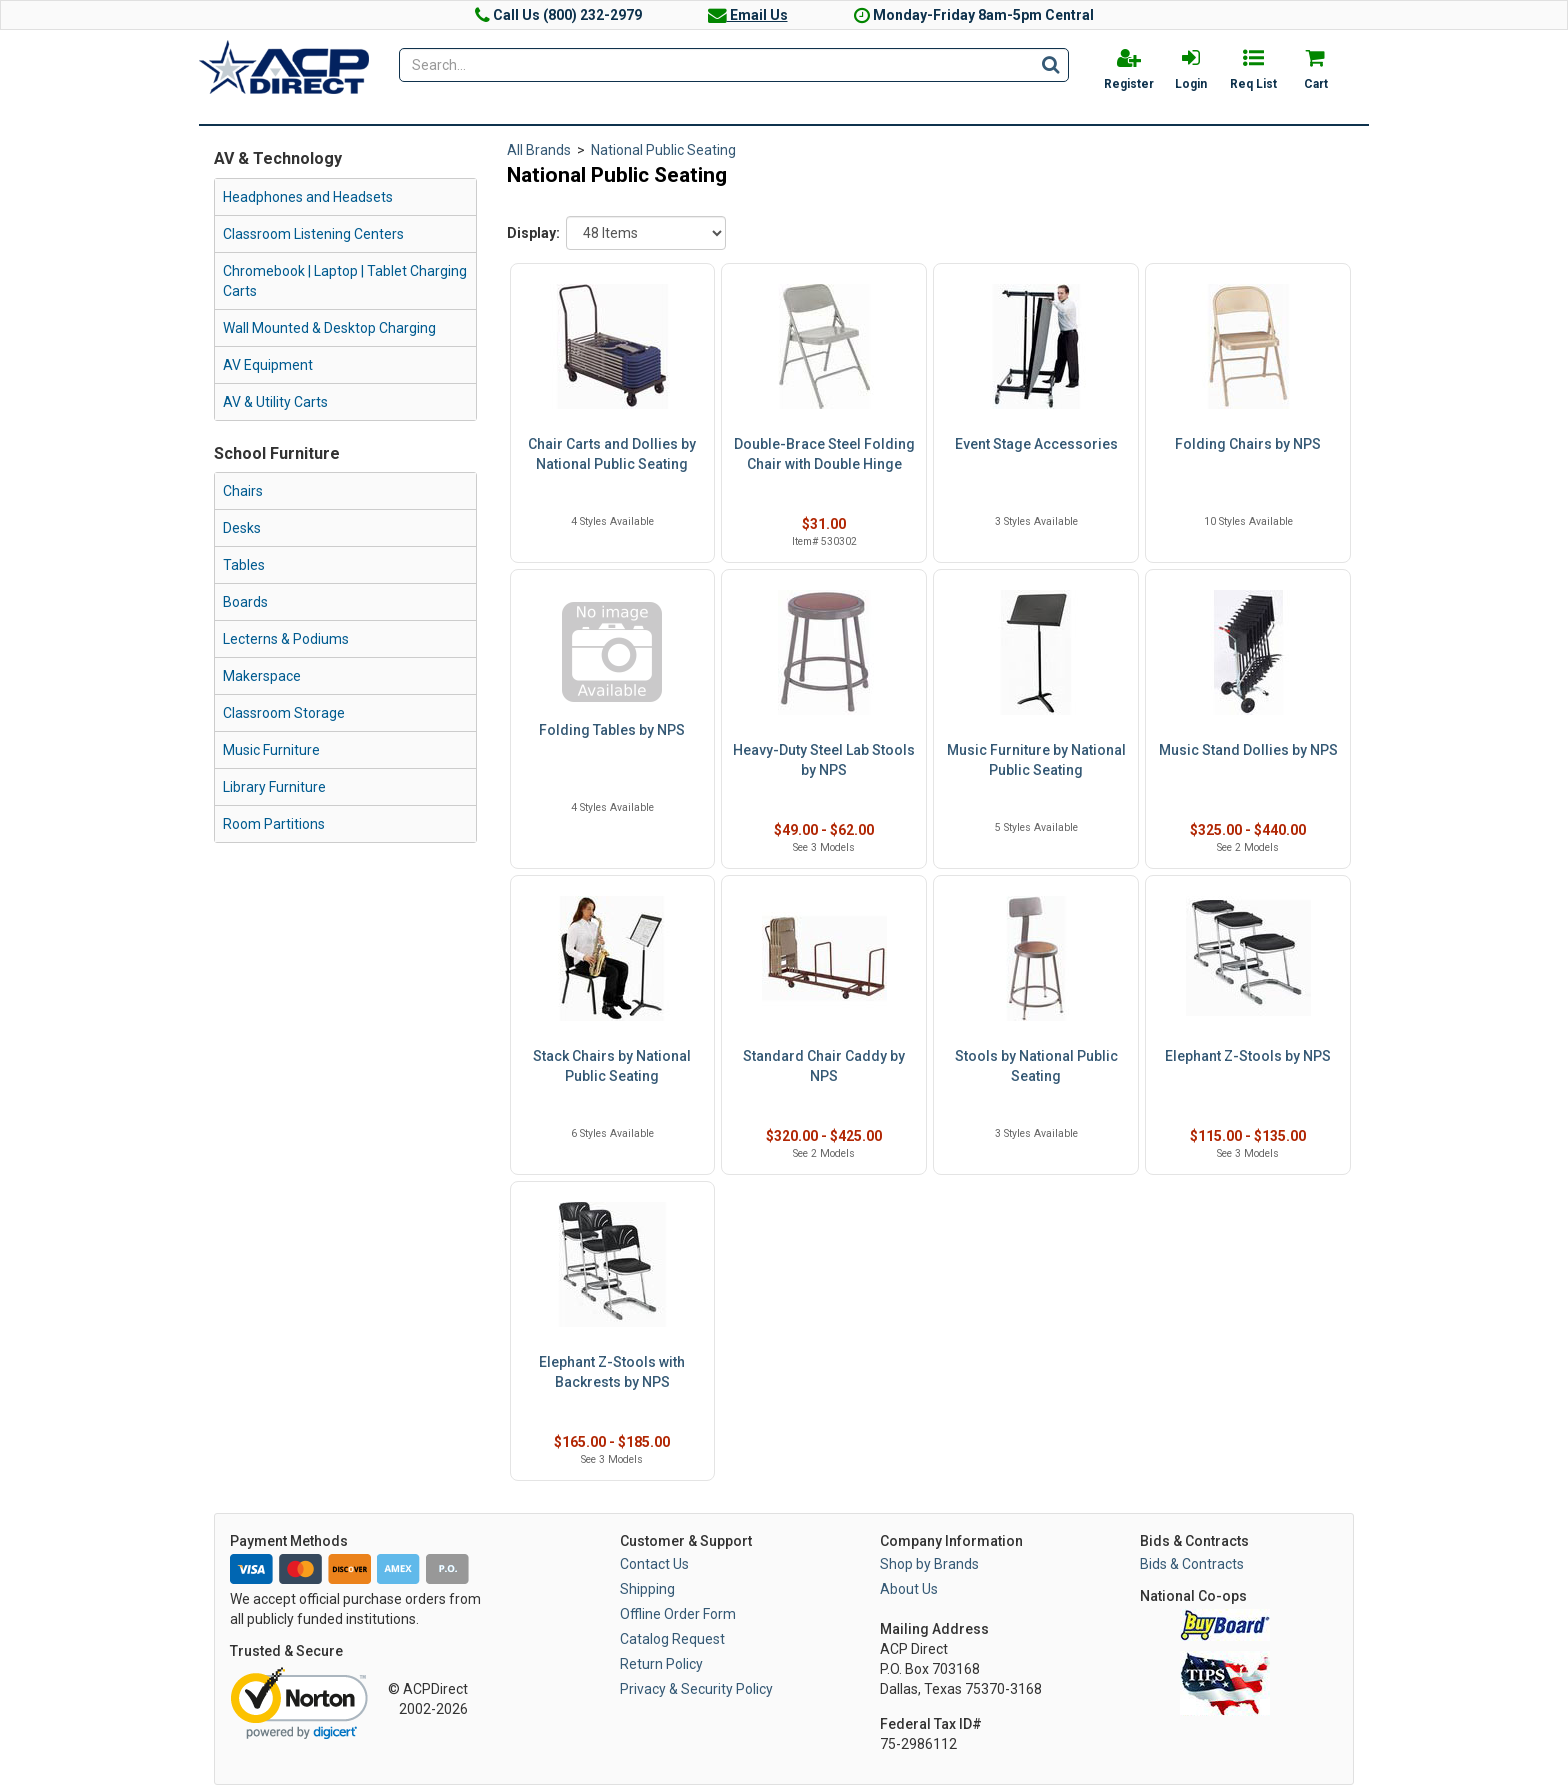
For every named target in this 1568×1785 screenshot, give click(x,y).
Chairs (243, 491)
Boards (245, 602)
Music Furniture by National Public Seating (1036, 760)
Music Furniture (271, 750)
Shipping (647, 1589)
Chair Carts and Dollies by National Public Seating (612, 454)
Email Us (748, 15)
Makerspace (262, 676)
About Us (909, 1589)
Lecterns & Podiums (286, 639)
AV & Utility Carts (275, 402)
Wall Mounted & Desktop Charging (329, 328)
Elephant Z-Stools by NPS (1248, 1056)
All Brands (539, 150)
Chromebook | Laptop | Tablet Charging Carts (345, 281)
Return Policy (661, 1664)
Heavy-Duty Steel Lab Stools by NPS (824, 760)
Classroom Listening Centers (313, 234)
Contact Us (654, 1564)
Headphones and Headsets (308, 197)
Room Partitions (274, 824)
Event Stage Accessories (1036, 444)
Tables (244, 565)
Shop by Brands (929, 1564)
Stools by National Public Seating (1036, 1066)
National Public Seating (663, 150)
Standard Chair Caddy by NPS (824, 1066)
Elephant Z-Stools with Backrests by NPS (612, 1372)
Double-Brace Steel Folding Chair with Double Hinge (824, 454)
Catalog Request (672, 1639)
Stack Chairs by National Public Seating (612, 1066)
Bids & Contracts (1192, 1564)
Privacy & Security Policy (696, 1689)
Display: (533, 233)
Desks (242, 528)
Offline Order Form (678, 1614)
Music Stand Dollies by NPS (1248, 750)
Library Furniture (274, 787)
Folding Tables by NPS (612, 730)
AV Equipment (268, 365)
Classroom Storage (284, 713)
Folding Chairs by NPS (1248, 444)
